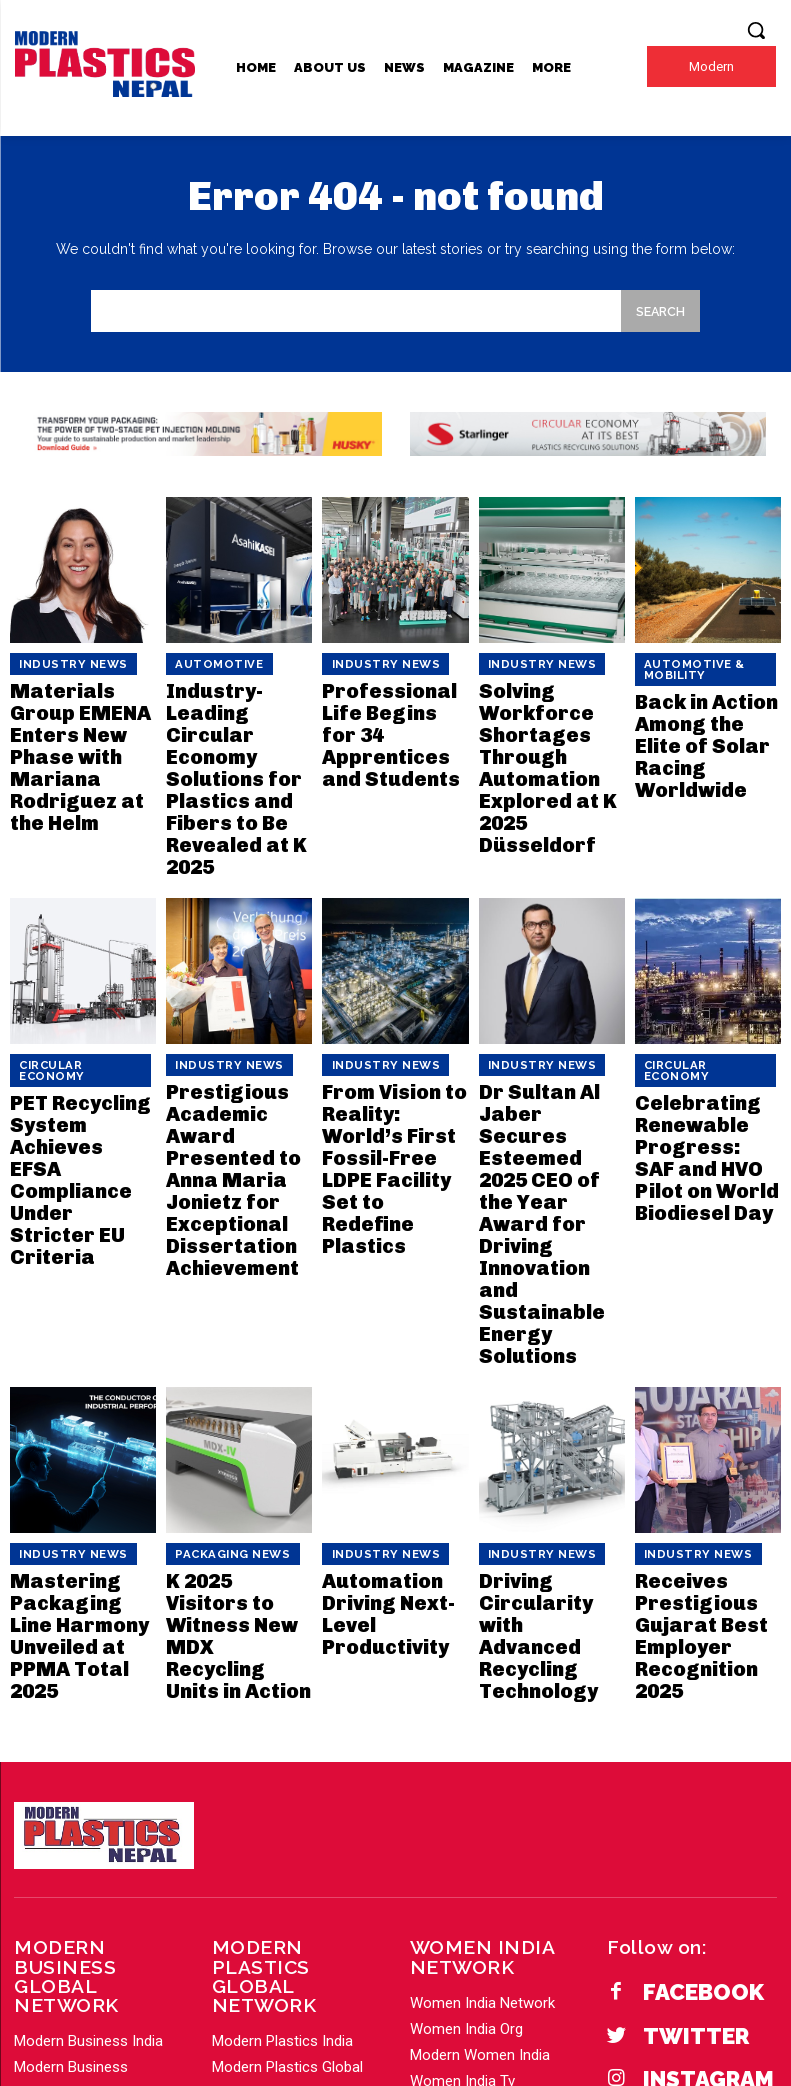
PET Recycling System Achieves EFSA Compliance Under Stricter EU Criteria (81, 1040)
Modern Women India (480, 1770)
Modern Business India (88, 1718)
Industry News (60, 662)
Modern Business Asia (87, 1848)
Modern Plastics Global (287, 1744)
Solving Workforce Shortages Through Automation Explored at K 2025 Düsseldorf (548, 730)
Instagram (683, 1776)
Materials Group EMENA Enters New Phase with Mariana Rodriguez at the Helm (80, 722)
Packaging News (220, 1330)
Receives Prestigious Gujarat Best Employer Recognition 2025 (707, 1382)
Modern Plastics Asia (281, 1770)
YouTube (674, 1846)
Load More (49, 1874)
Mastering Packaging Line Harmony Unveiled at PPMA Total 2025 (82, 1382)
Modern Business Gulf (86, 1796)
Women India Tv (462, 1796)
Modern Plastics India (282, 1718)
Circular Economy (70, 988)
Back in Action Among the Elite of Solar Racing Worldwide (700, 715)
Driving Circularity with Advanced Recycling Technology (546, 1382)
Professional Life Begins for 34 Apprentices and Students (395, 706)
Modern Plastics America (294, 1822)
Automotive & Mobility (681, 666)
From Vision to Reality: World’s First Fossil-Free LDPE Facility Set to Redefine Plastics (391, 1048)
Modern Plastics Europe (290, 1796)
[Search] (660, 311)
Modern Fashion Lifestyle (493, 1822)
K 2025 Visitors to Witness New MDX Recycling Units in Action (230, 1374)
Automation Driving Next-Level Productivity (376, 1374)
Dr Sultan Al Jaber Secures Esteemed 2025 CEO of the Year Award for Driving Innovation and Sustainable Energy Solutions (551, 1072)
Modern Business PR (82, 1822)
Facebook (679, 1705)
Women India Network (482, 1718)
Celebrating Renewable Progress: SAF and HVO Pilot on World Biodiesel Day (703, 1048)
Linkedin (672, 1811)
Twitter (673, 1740)
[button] (756, 30)
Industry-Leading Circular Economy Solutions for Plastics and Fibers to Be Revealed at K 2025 (236, 738)
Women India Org (466, 1744)
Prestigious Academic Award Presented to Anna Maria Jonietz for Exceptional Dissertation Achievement (235, 1064)
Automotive (207, 662)
